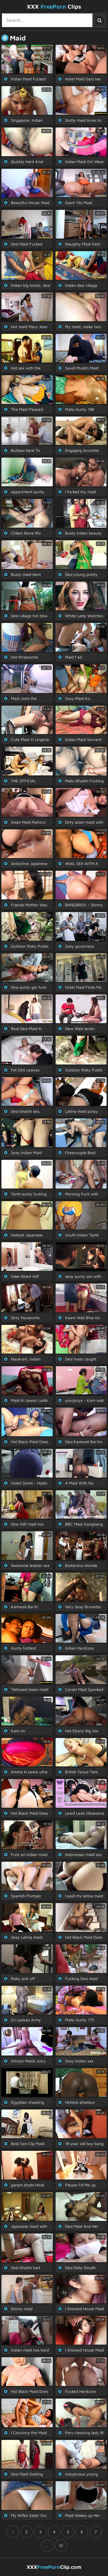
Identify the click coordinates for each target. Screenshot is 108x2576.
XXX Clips (54, 6)
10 (61, 2545)
